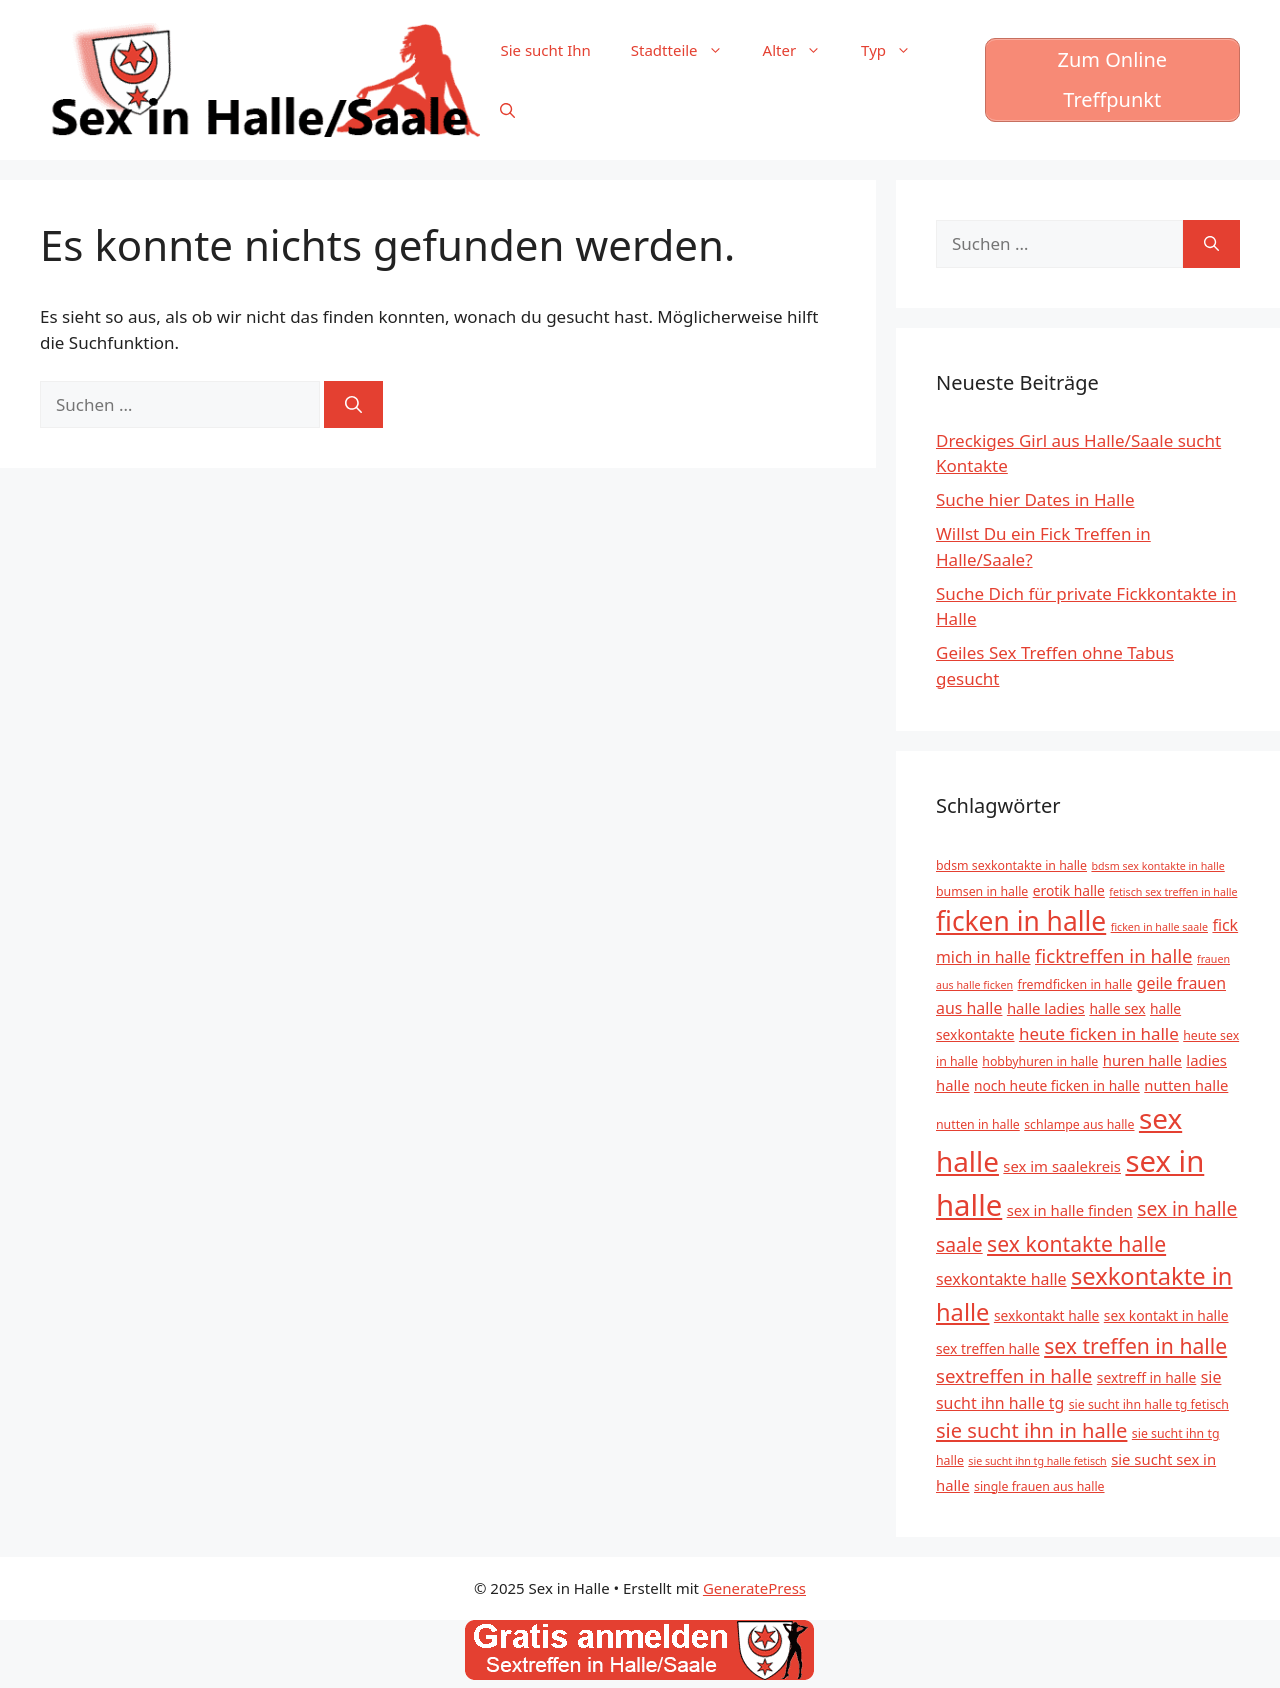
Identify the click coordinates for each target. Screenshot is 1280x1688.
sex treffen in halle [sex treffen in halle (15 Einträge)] (1135, 1345)
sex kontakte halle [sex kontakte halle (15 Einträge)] (1076, 1243)
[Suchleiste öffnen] (507, 110)
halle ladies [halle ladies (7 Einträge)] (1046, 1008)
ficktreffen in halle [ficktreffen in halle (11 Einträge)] (1114, 955)
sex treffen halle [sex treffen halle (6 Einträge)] (988, 1348)
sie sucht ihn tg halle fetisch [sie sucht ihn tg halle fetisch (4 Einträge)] (1037, 1461)
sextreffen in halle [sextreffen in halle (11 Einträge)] (1014, 1375)
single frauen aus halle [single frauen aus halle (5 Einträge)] (1039, 1486)
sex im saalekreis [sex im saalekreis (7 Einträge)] (1062, 1166)
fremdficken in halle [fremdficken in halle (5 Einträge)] (1075, 984)
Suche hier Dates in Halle (1035, 499)
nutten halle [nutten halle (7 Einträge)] (1186, 1085)
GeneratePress (754, 1588)
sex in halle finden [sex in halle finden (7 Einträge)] (1070, 1210)
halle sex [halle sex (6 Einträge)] (1117, 1008)
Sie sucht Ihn (545, 50)
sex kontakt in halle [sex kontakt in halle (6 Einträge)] (1166, 1315)
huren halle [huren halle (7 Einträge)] (1142, 1060)
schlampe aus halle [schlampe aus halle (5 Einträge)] (1079, 1124)
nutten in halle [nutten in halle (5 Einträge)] (978, 1124)
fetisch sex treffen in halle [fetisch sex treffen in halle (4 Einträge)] (1173, 892)
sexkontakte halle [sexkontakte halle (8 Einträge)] (1001, 1279)
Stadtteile (687, 50)
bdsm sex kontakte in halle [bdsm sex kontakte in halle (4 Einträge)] (1157, 866)
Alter (802, 50)
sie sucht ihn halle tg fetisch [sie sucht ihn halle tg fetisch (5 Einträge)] (1149, 1404)
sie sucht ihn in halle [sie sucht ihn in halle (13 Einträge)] (1031, 1430)
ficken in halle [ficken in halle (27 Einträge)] (1021, 921)
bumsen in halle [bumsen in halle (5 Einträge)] (982, 891)
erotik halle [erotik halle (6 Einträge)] (1069, 890)
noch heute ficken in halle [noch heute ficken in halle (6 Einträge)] (1057, 1085)
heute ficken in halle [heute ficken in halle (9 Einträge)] (1099, 1033)
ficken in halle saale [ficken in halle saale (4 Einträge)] (1159, 927)
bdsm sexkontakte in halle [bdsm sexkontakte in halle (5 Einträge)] (1011, 865)
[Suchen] (353, 405)
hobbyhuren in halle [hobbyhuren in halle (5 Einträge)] (1040, 1061)
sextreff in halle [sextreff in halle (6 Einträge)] (1147, 1377)
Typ (896, 50)
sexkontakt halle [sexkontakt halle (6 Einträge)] (1046, 1315)
